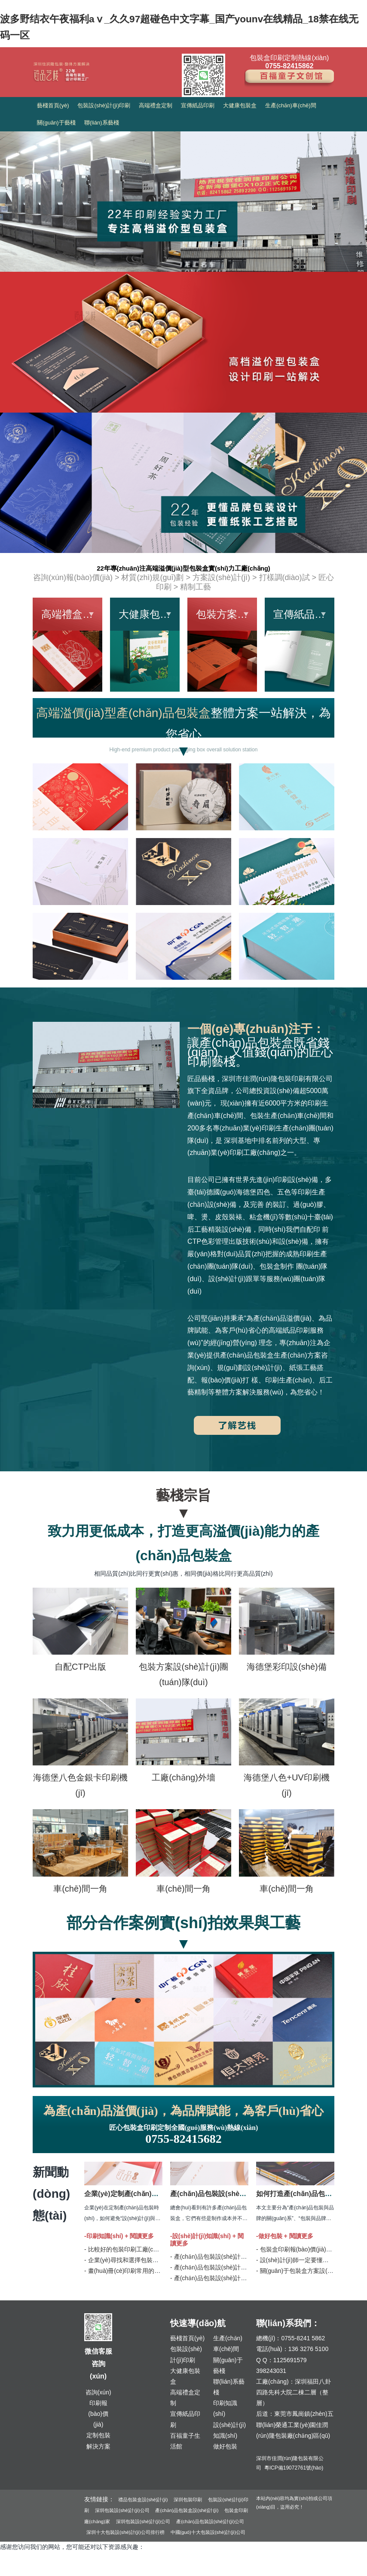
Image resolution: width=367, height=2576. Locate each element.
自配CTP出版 (80, 1666)
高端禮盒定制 (155, 105)
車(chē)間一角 (80, 1888)
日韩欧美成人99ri (225, 2570)
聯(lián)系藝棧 (101, 122)
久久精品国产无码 (24, 2570)
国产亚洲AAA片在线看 (171, 2570)
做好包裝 (225, 2446)
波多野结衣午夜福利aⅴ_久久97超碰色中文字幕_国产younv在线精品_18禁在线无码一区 (117, 2559)
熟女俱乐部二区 (118, 2570)
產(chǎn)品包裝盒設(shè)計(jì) (186, 2510)
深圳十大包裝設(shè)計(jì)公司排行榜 (125, 2532)
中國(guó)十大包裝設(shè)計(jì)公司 (208, 2532)
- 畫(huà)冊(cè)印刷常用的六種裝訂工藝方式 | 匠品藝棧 (158, 2270)
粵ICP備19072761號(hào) (293, 2468)
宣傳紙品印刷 (197, 105)
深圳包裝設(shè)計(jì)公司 (122, 2510)
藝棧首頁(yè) (53, 105)
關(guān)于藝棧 (56, 122)
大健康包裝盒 (240, 105)
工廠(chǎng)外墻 (183, 1777)
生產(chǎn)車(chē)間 (290, 105)
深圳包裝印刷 (188, 2499)
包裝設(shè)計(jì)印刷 (103, 105)
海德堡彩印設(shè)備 (287, 1666)
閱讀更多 (142, 2236)
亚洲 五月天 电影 (72, 2570)
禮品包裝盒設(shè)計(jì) (143, 2499)
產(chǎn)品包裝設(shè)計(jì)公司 (210, 2521)
